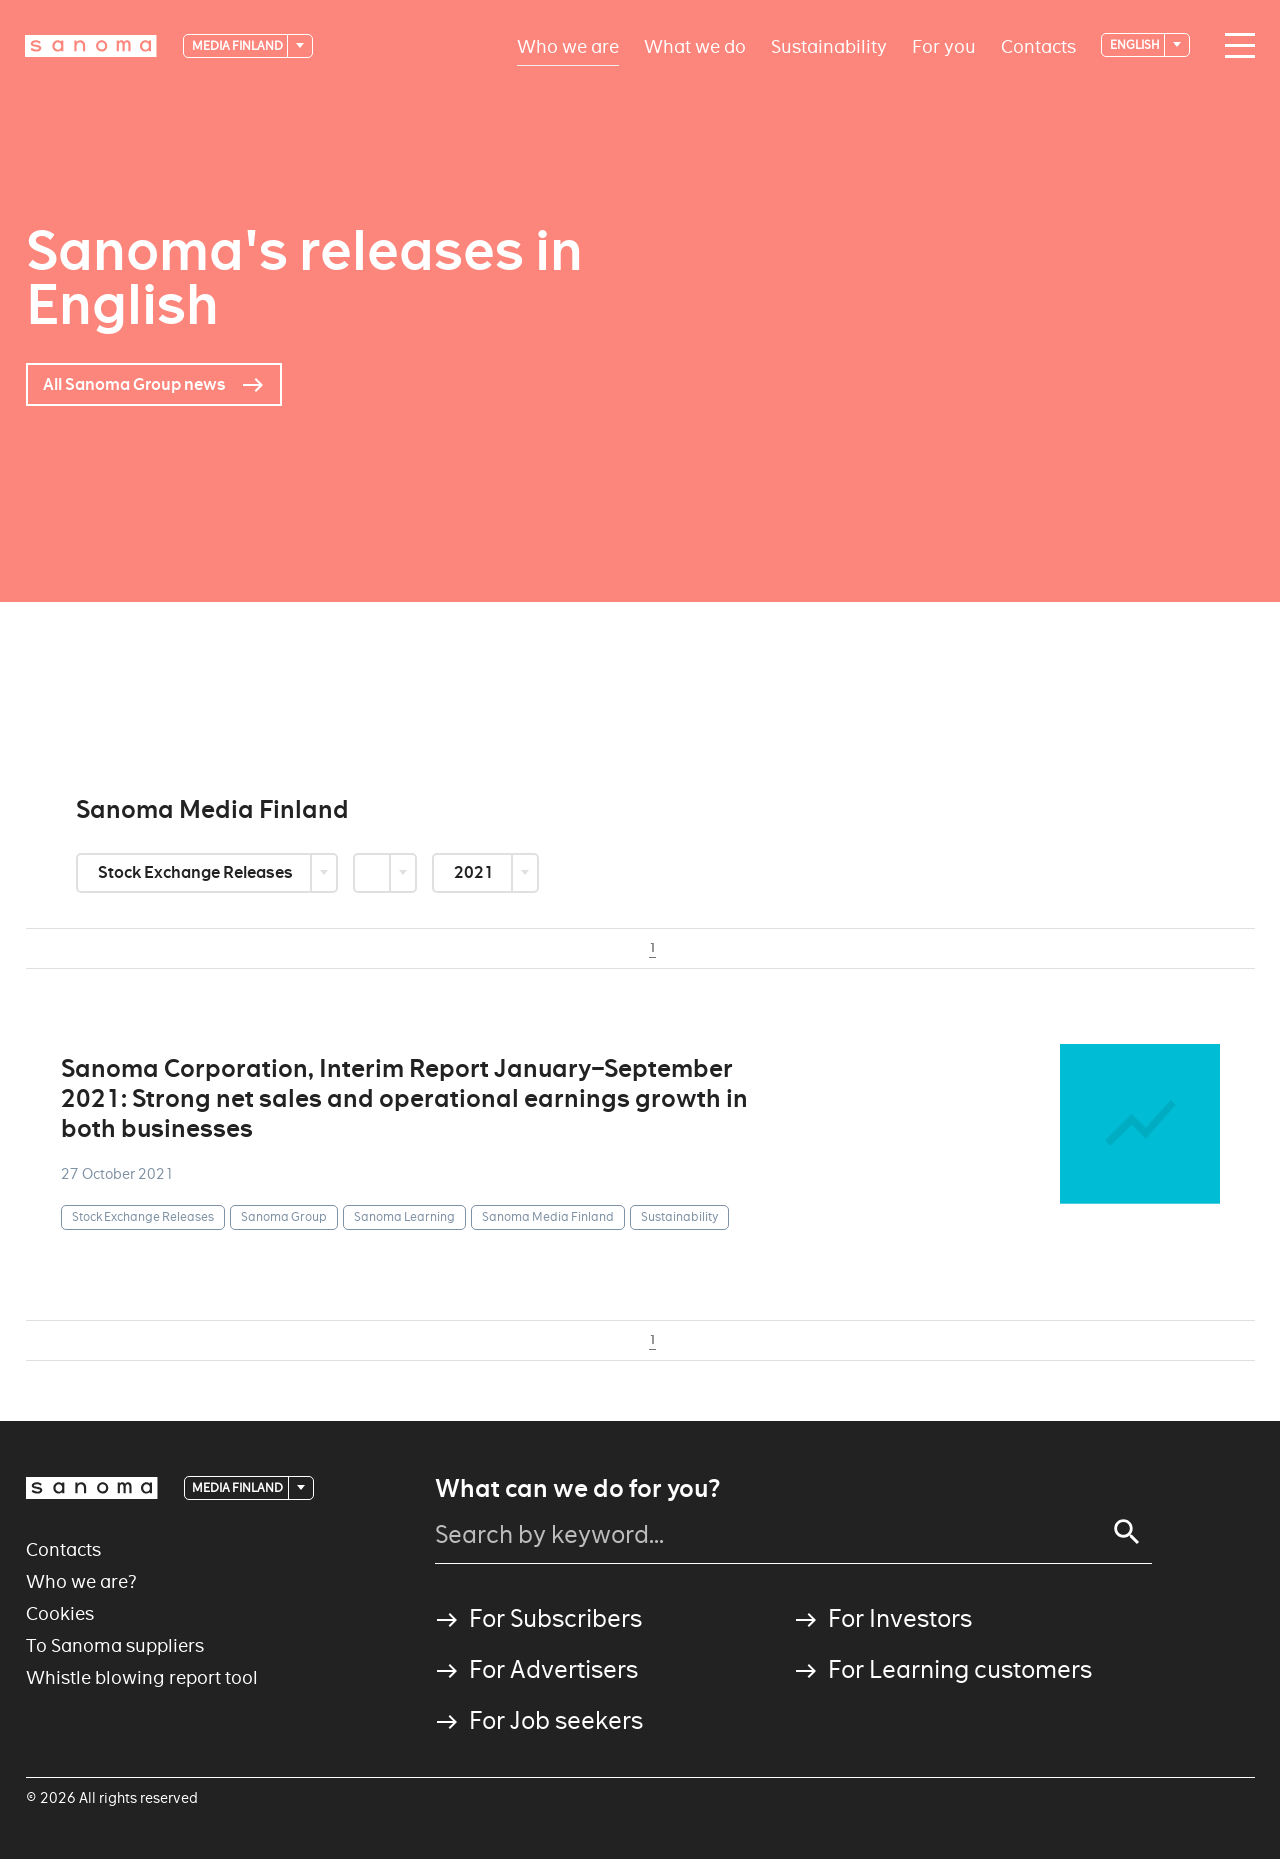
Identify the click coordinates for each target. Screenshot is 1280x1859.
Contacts (1038, 45)
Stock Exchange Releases (197, 872)
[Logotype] (91, 46)
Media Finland (238, 45)
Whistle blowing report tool (142, 1677)
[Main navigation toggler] (1235, 46)
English (1136, 44)
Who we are (568, 45)
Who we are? (81, 1581)
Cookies (60, 1613)
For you (944, 45)
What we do (695, 45)
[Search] (1127, 1532)
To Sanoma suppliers (115, 1645)
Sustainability (829, 45)
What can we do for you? (577, 1489)
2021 (475, 872)
